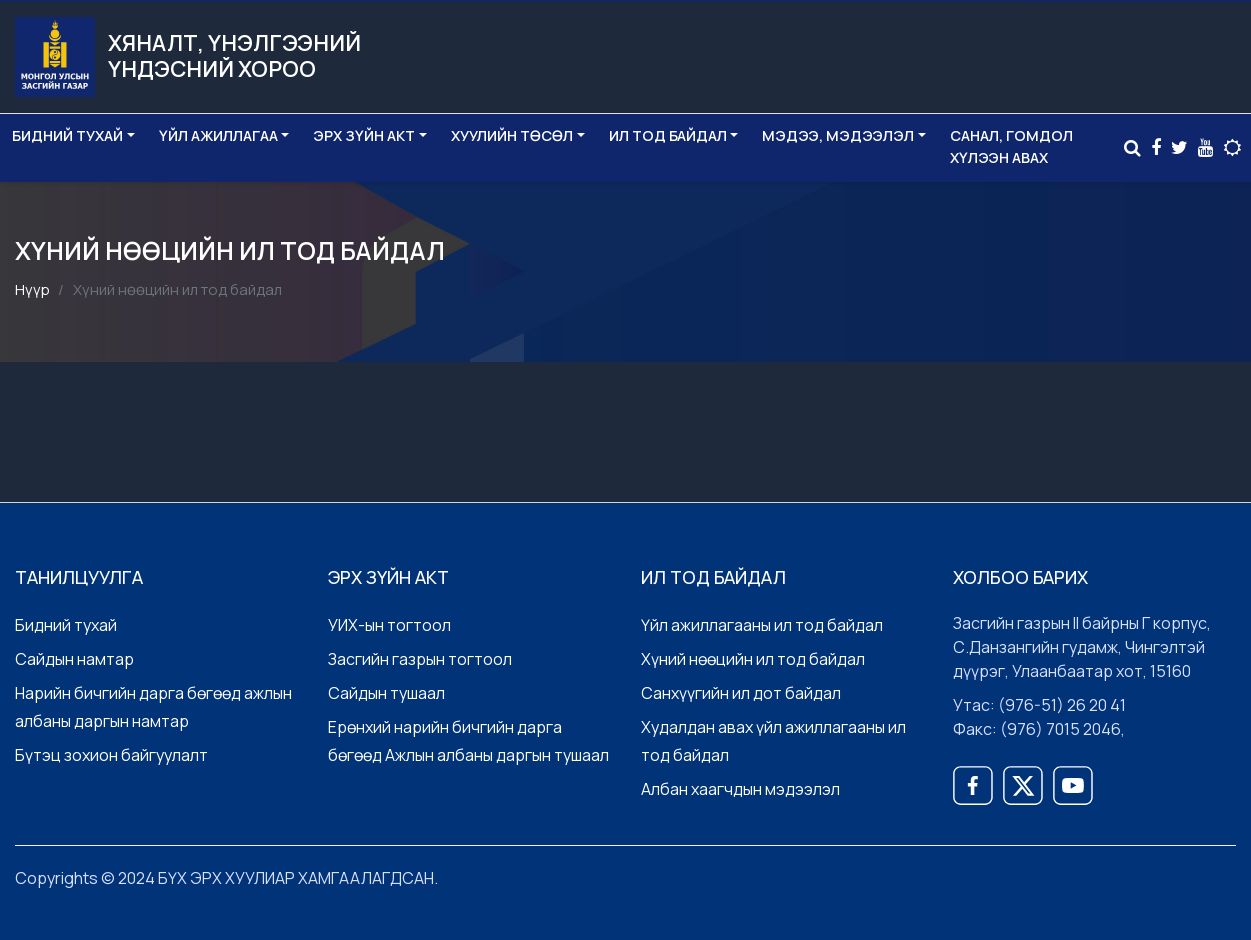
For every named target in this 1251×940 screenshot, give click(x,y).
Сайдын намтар (74, 659)
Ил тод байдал (668, 135)
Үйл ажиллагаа (218, 135)
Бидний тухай (67, 135)
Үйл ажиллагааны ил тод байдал (762, 625)
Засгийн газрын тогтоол (420, 659)
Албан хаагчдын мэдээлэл (740, 789)
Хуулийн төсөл (512, 135)
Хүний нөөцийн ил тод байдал (753, 659)
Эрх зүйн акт (364, 135)
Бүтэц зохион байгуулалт (111, 755)
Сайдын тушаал (386, 693)
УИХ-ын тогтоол (389, 625)
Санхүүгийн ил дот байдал (741, 693)
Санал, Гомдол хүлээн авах (1011, 146)
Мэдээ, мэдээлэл (838, 135)
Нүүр (32, 289)
